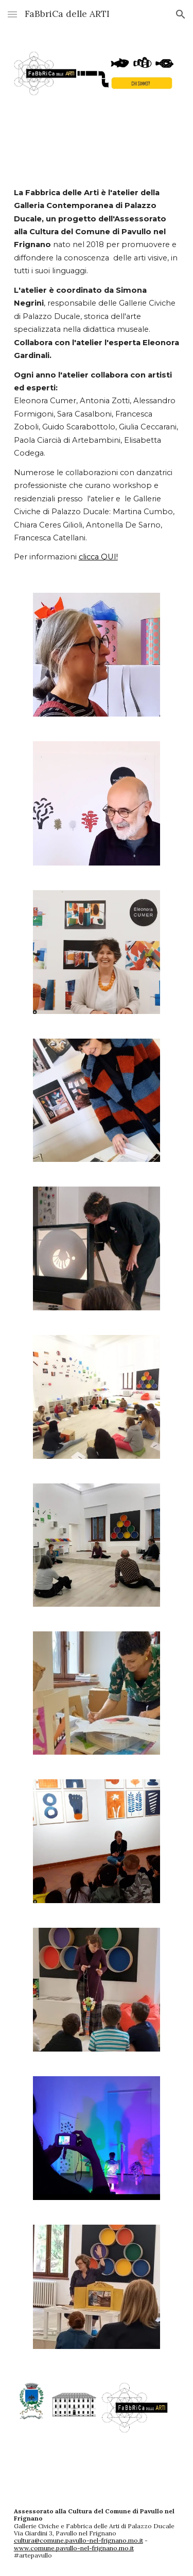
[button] (12, 14)
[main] (97, 375)
